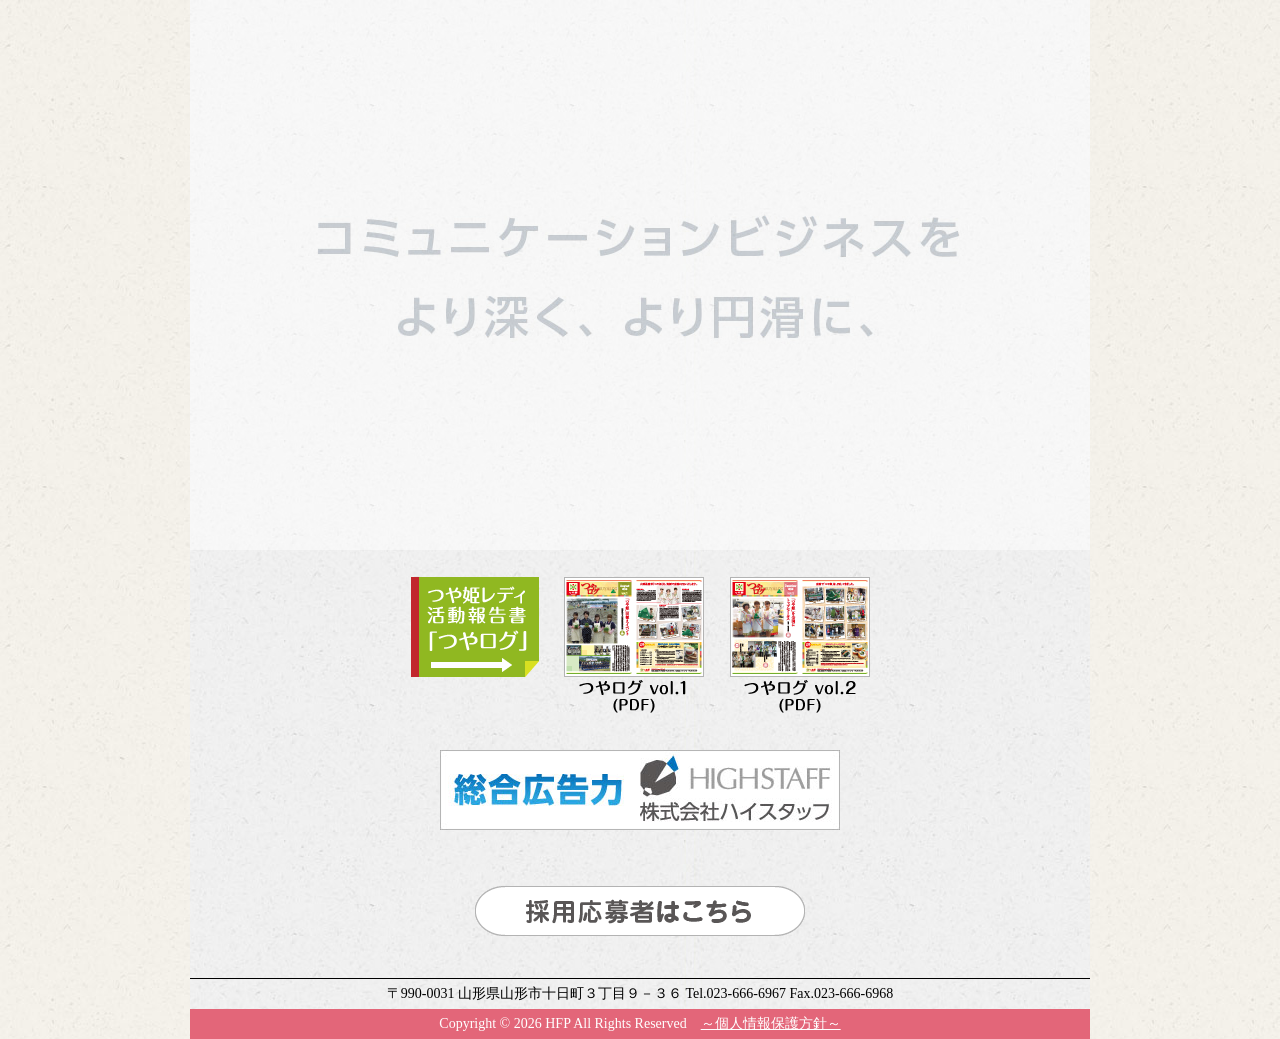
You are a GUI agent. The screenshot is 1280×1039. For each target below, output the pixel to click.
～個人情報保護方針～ (771, 1023)
